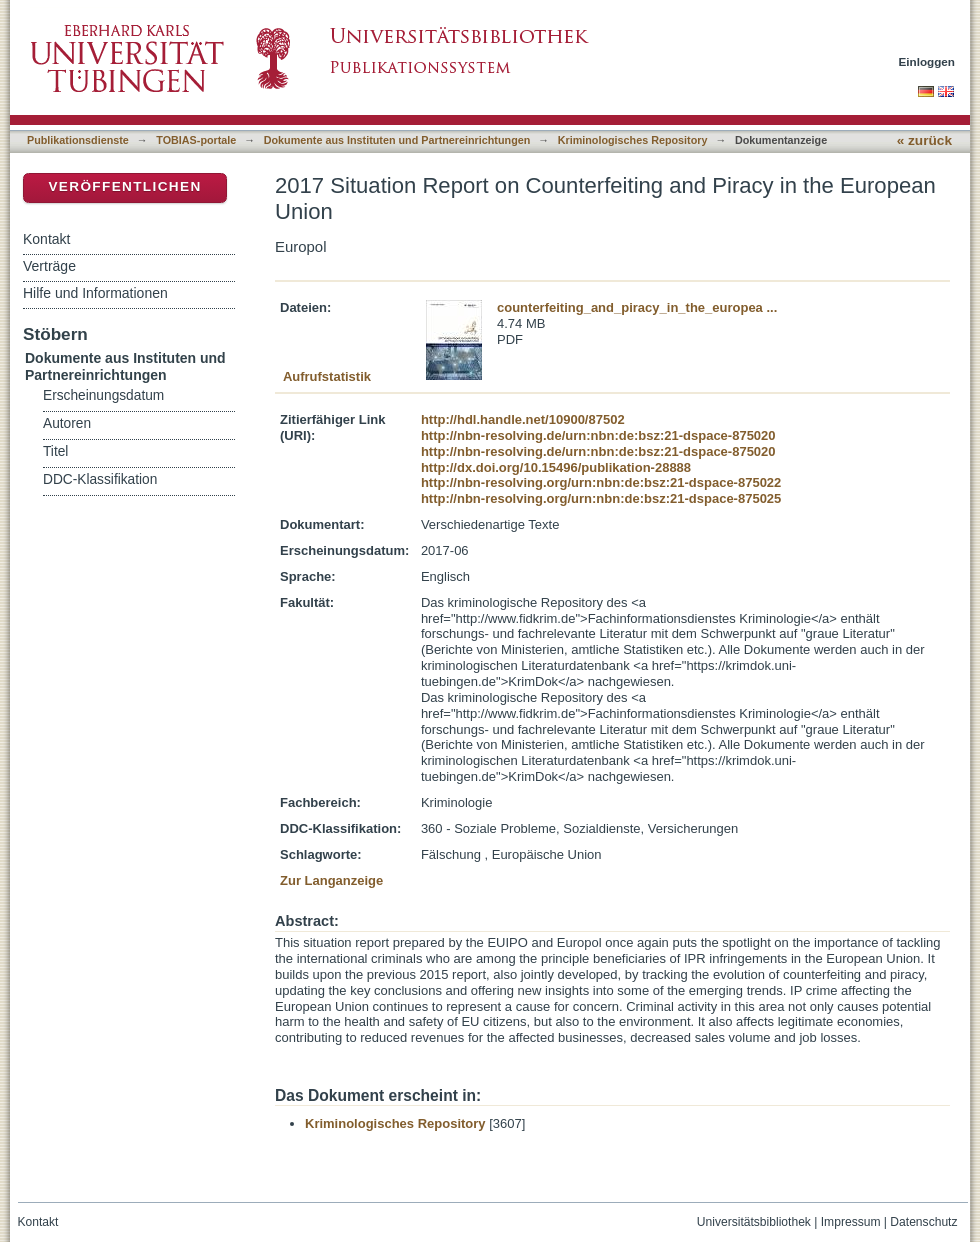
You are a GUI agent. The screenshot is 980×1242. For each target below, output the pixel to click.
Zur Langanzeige (331, 880)
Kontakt (46, 239)
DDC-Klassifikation (100, 479)
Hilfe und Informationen (95, 293)
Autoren (67, 423)
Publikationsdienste (78, 140)
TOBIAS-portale (196, 140)
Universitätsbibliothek (754, 1222)
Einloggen (927, 61)
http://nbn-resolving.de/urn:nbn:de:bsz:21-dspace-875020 (598, 435)
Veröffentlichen (124, 186)
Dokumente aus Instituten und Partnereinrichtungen (397, 140)
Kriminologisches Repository (633, 140)
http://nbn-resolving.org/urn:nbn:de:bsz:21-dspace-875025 (601, 498)
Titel (55, 451)
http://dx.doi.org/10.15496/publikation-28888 (556, 467)
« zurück (924, 140)
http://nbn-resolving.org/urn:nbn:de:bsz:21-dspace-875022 (601, 482)
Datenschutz (923, 1222)
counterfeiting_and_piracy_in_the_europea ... (637, 307)
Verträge (49, 266)
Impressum (851, 1222)
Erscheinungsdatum (103, 395)
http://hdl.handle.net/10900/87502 (523, 419)
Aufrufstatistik (327, 376)
